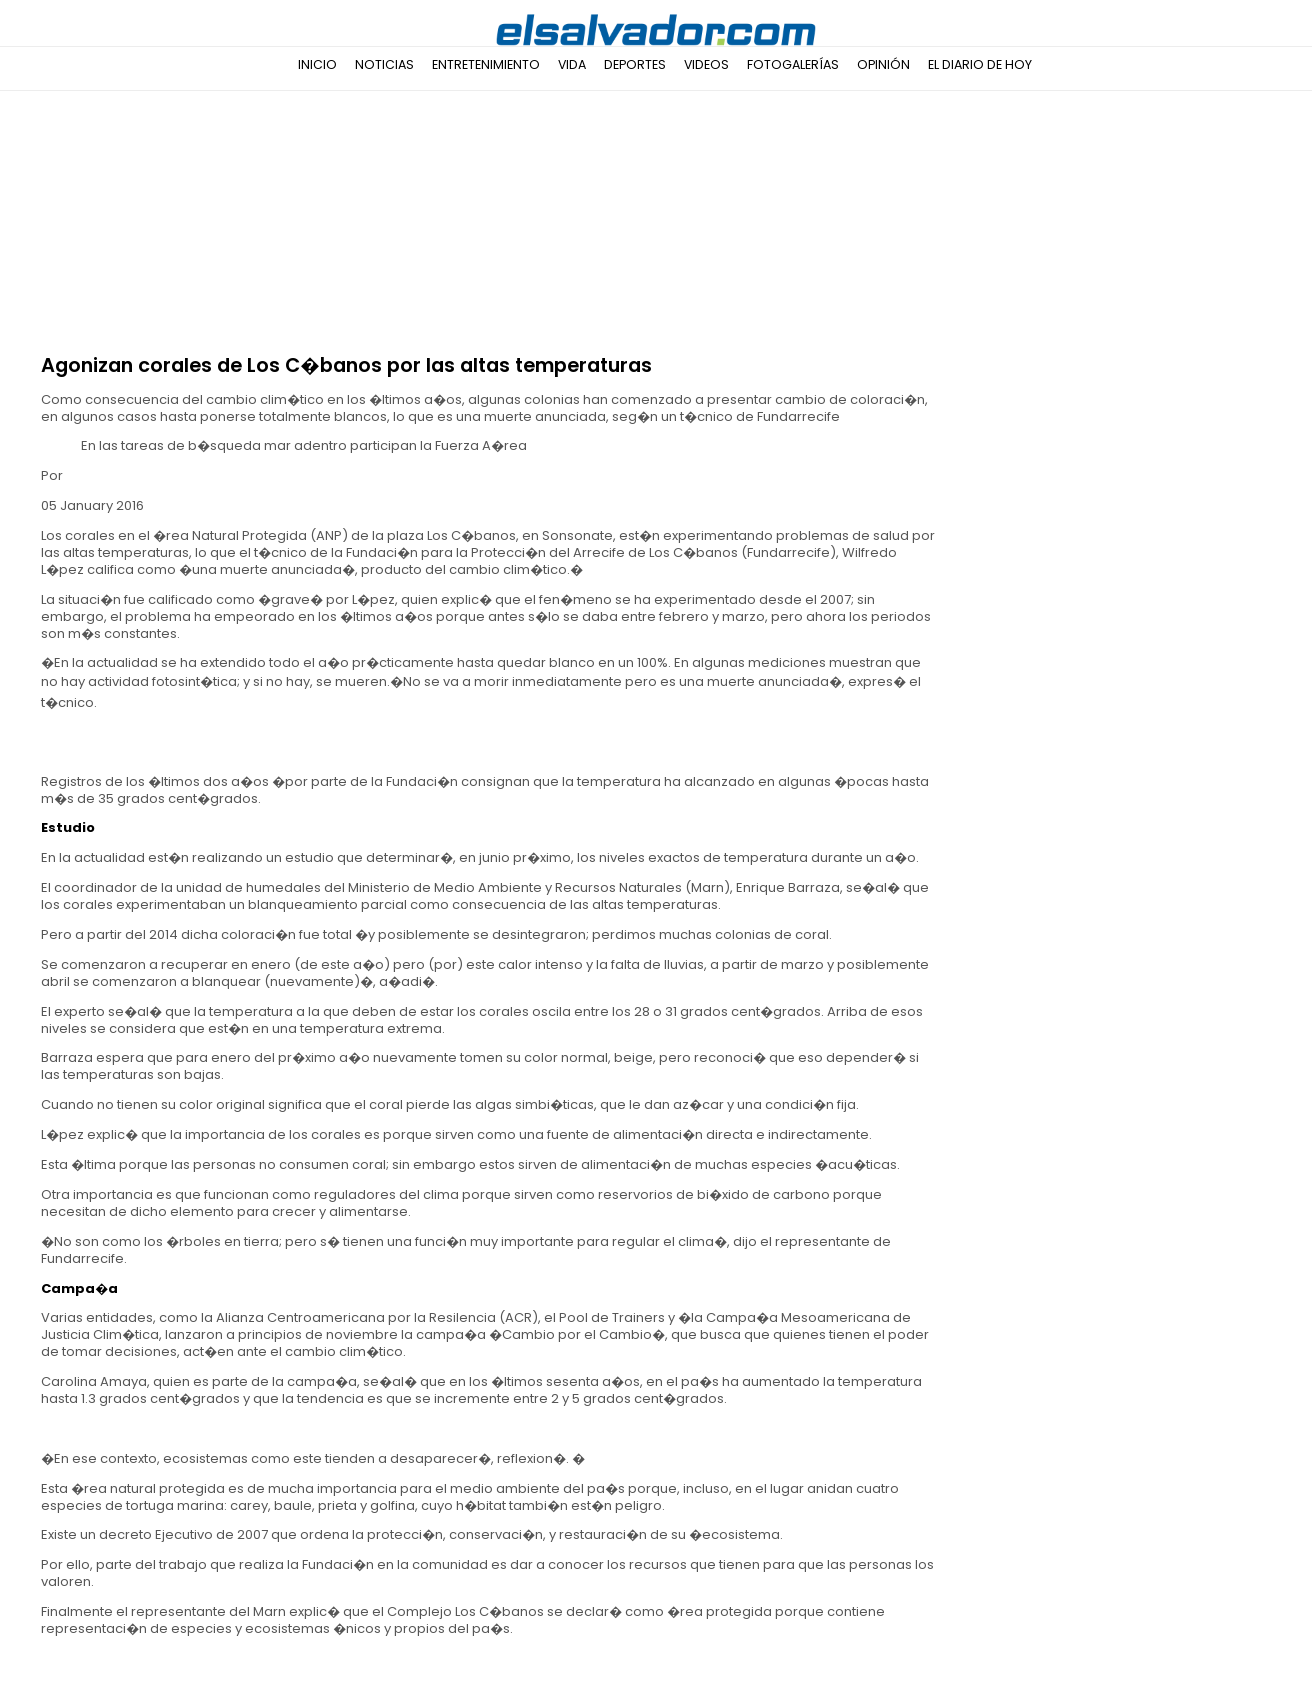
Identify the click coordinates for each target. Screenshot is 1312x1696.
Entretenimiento (486, 64)
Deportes (635, 64)
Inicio (317, 64)
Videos (706, 64)
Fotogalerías (793, 64)
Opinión (883, 64)
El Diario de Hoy (980, 64)
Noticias (384, 64)
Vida (572, 64)
